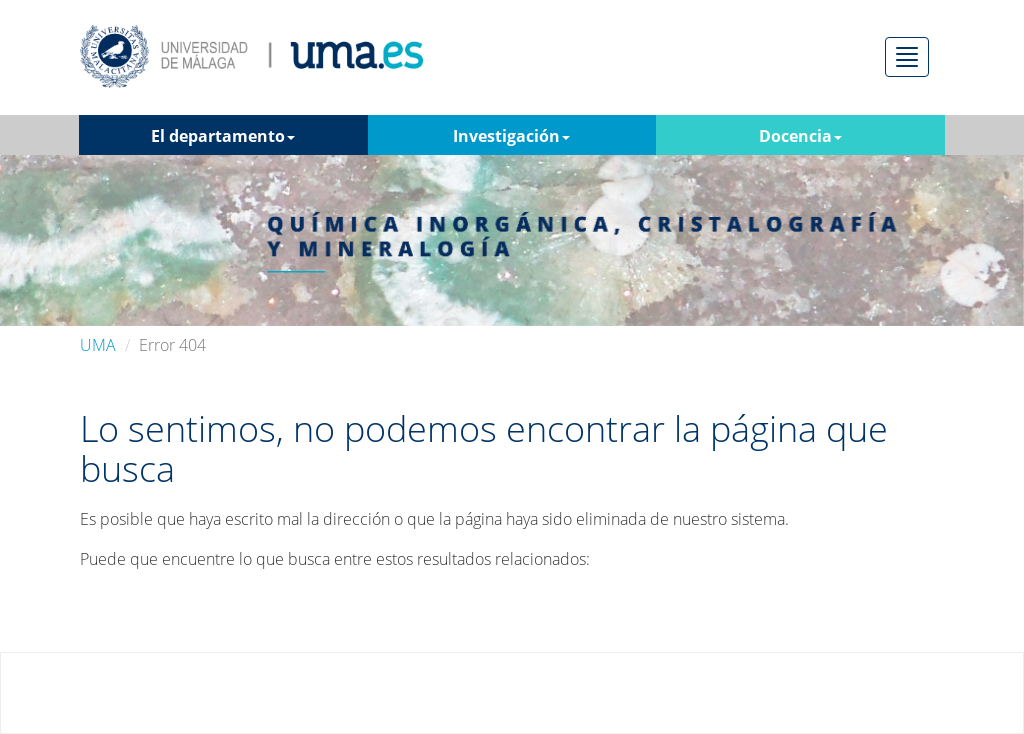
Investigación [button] (511, 136)
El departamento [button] (223, 136)
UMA (98, 345)
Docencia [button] (800, 136)
